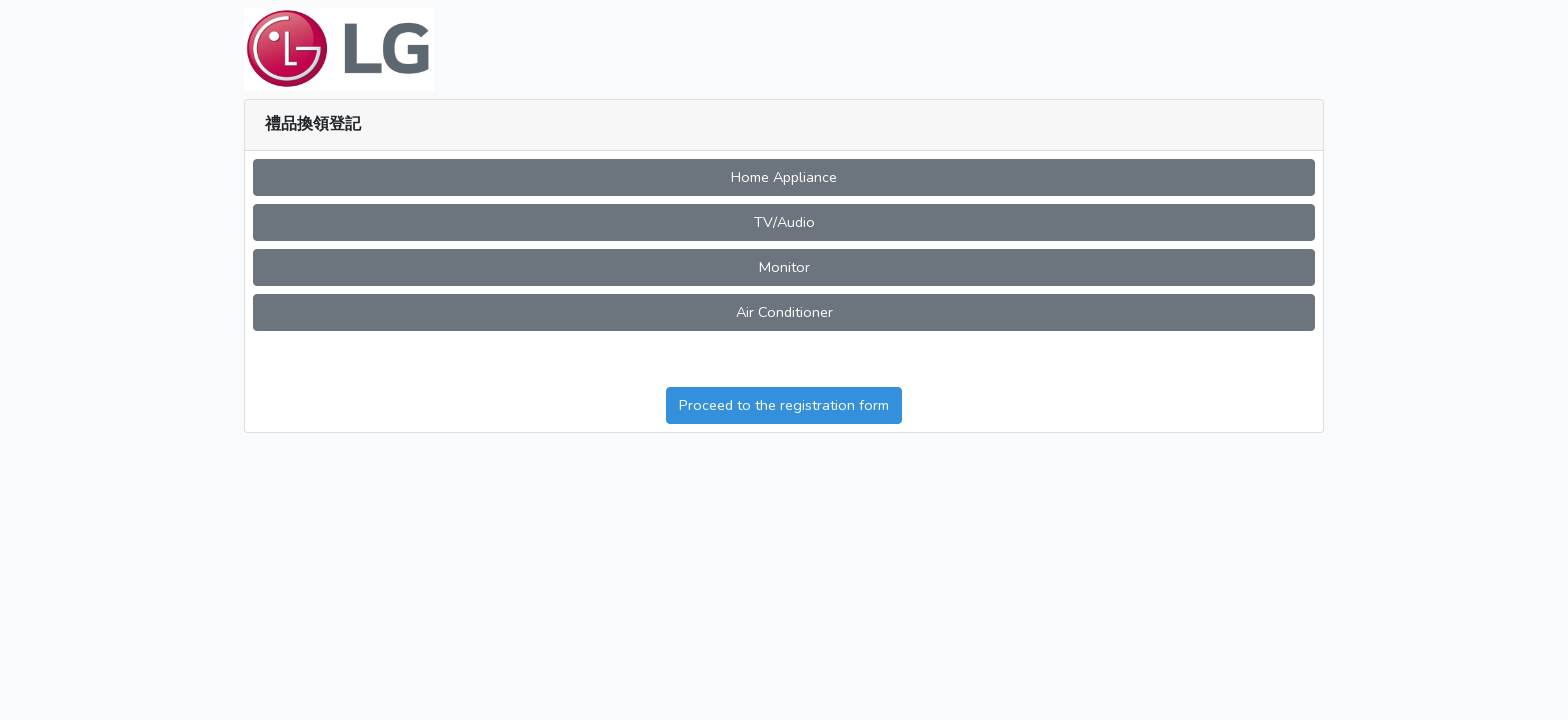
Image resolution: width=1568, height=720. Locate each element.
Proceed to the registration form (784, 405)
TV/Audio (784, 222)
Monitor (784, 267)
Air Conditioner (784, 312)
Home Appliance (784, 177)
